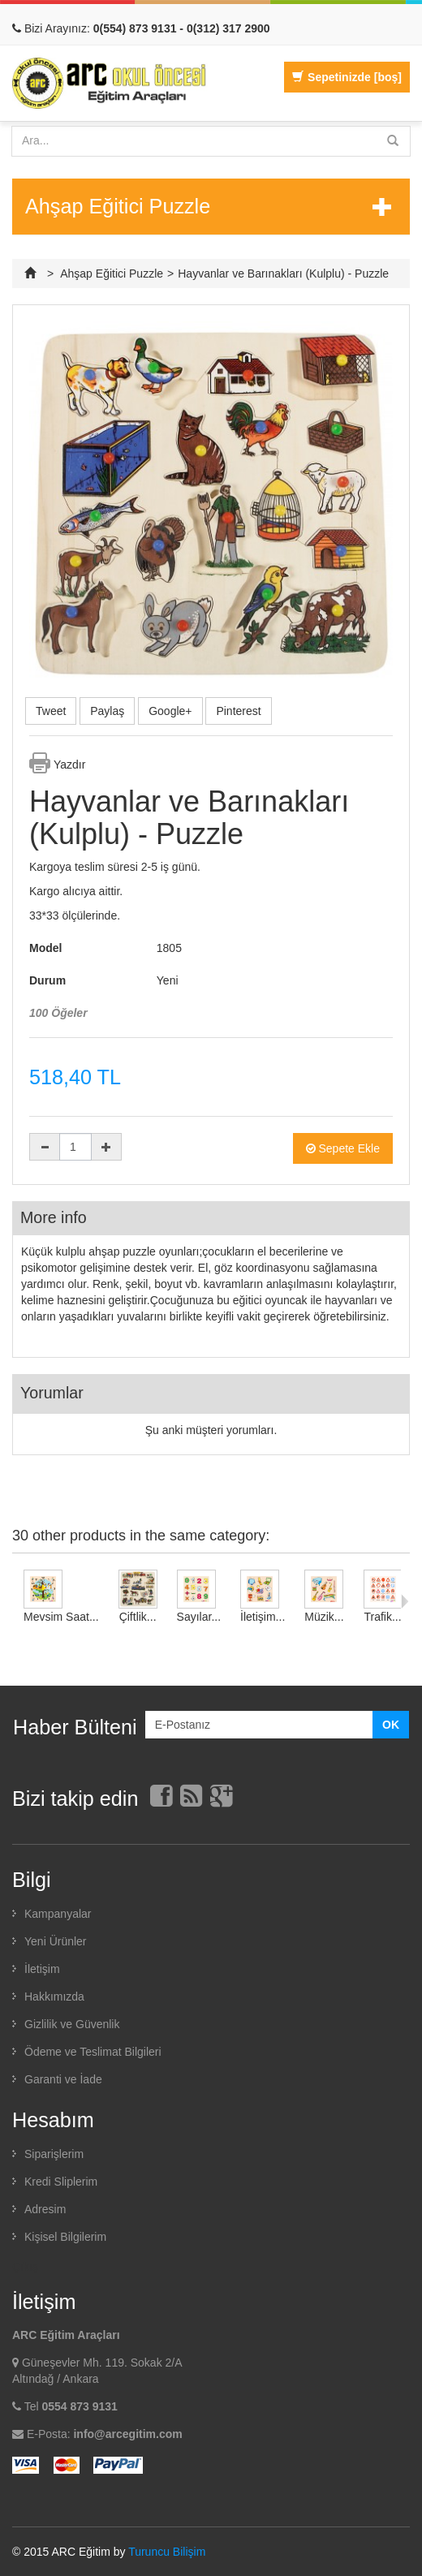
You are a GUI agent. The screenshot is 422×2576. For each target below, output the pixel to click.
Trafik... (382, 1616)
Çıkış (25, 2266)
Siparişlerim (54, 2153)
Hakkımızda (54, 1996)
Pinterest (238, 710)
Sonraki (404, 1601)
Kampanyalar (58, 1913)
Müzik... (323, 1616)
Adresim (45, 2209)
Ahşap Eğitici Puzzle (111, 273)
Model (45, 947)
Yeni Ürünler (55, 1941)
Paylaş (107, 710)
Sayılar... (199, 1616)
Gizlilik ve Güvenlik (71, 2024)
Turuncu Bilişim (166, 2551)
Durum (47, 980)
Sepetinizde (347, 77)
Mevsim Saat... (61, 1616)
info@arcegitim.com (127, 2433)
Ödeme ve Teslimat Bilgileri (92, 2051)
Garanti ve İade (63, 2079)
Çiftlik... (138, 1616)
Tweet (51, 710)
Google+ (170, 710)
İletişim (42, 1968)
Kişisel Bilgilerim (65, 2236)
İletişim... (262, 1616)
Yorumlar (52, 1393)
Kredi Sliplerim (60, 2181)
